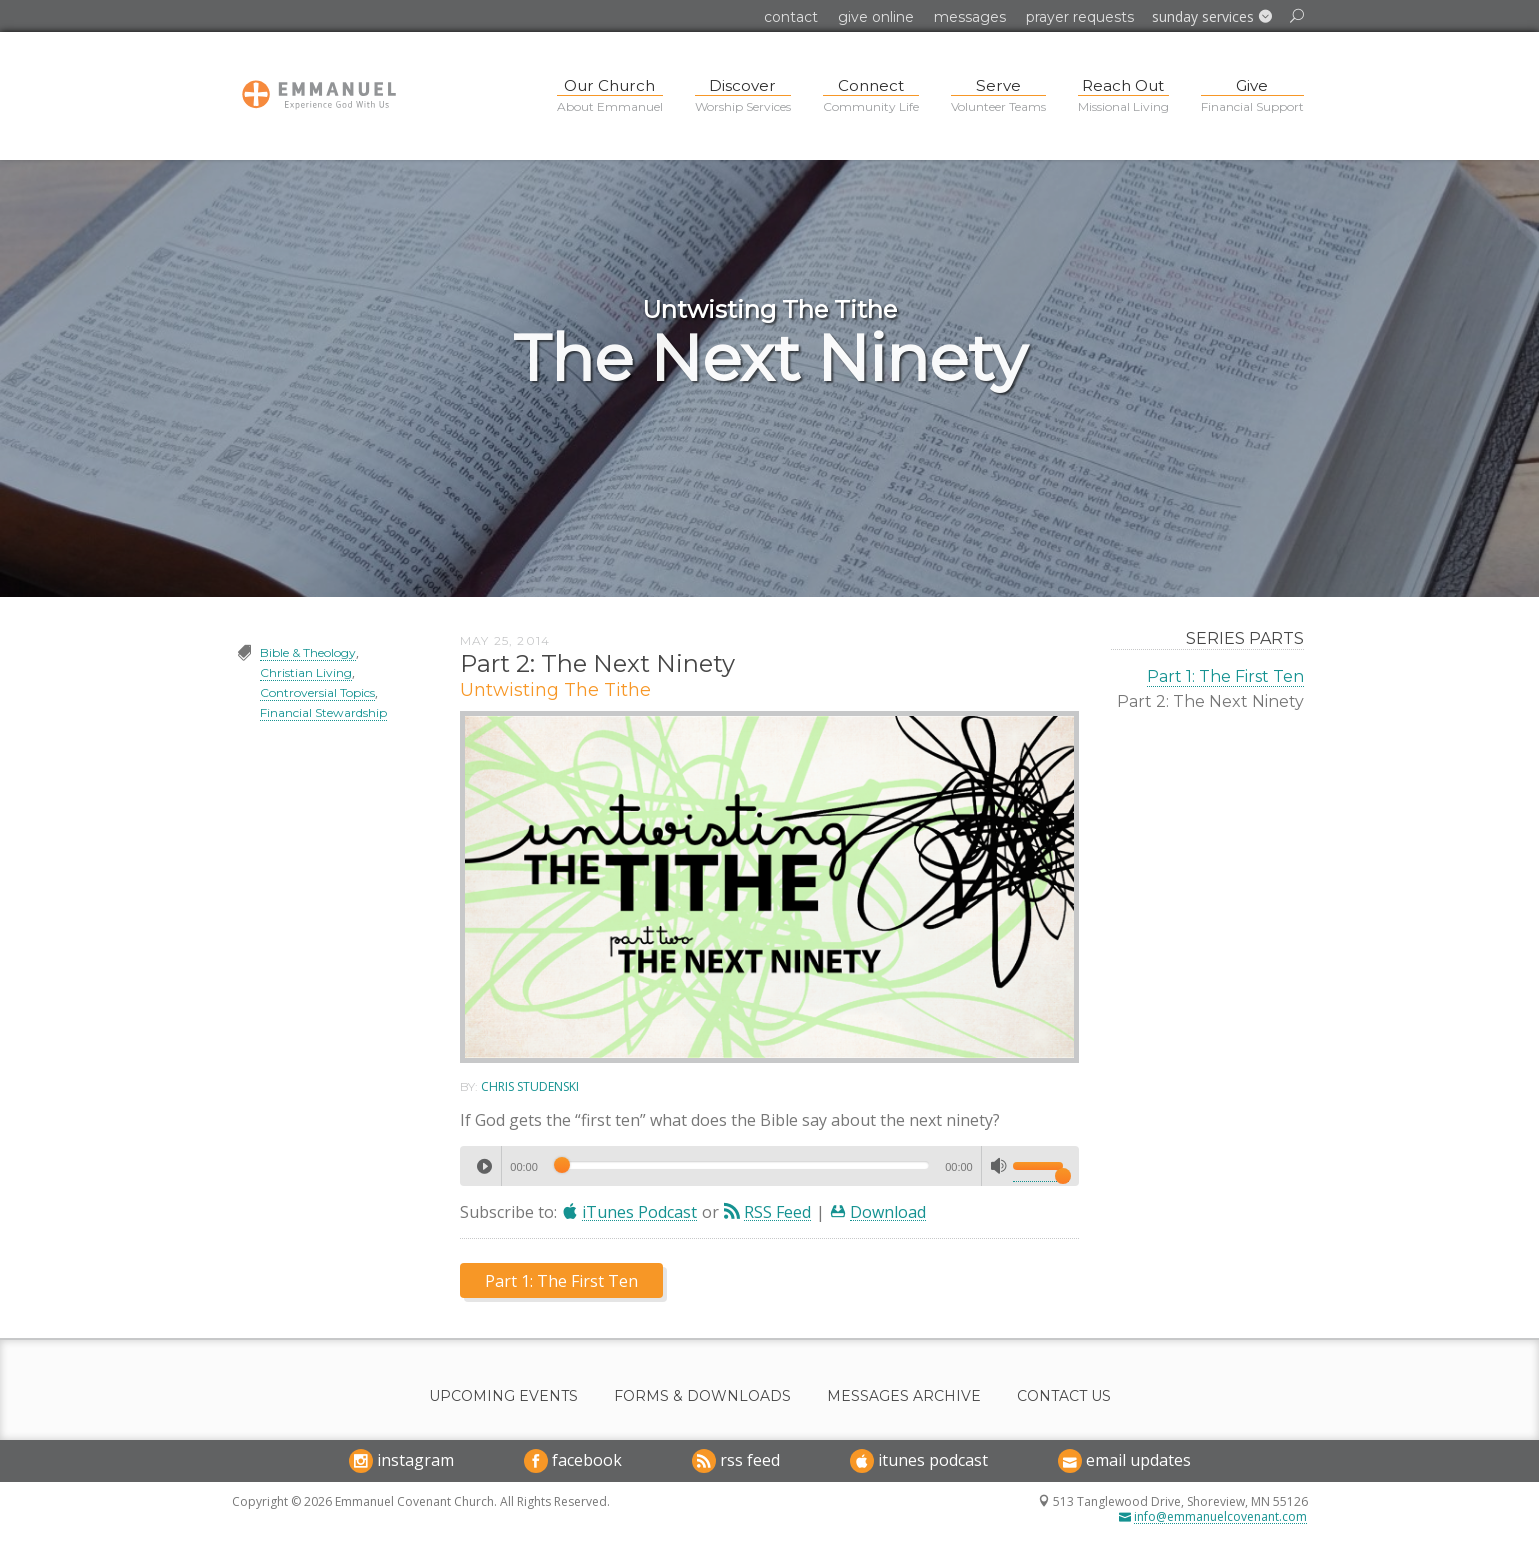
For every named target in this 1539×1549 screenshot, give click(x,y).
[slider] (741, 1165)
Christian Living (306, 672)
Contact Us (1064, 1396)
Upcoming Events (503, 1396)
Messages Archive (904, 1396)
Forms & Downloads (702, 1396)
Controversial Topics (317, 692)
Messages (970, 17)
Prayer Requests (1080, 17)
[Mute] (999, 1166)
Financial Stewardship (323, 712)
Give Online (876, 17)
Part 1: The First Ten (1225, 676)
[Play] (484, 1166)
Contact (791, 17)
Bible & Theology (308, 652)
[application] (769, 1166)
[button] (1212, 17)
